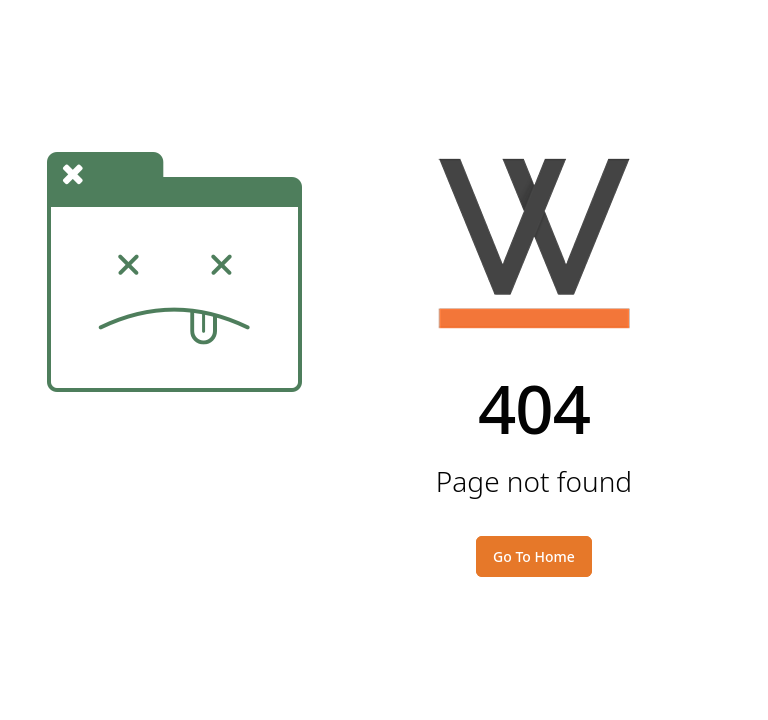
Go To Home (534, 556)
